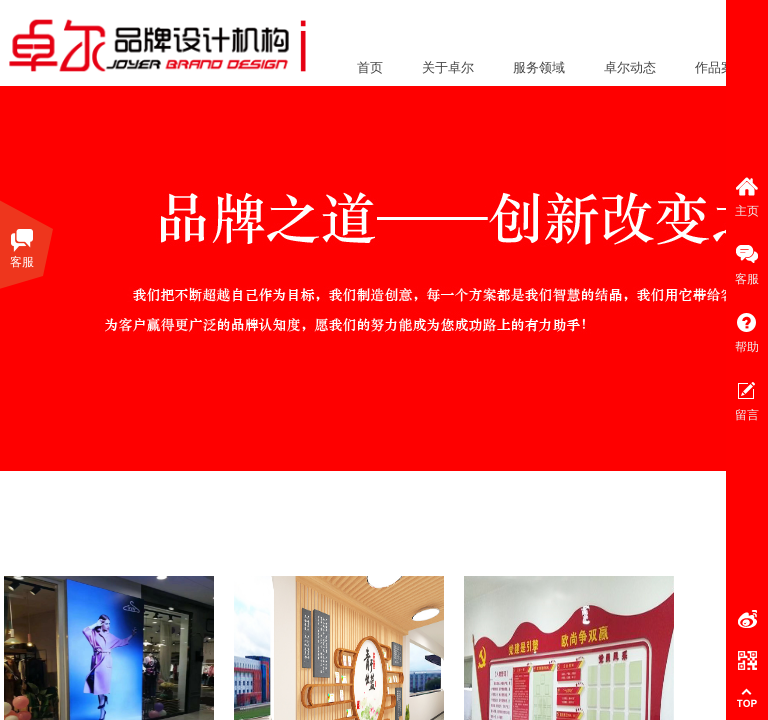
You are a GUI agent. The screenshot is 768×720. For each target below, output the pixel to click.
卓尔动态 (630, 67)
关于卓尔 (448, 67)
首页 (370, 67)
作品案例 (721, 67)
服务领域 (539, 67)
